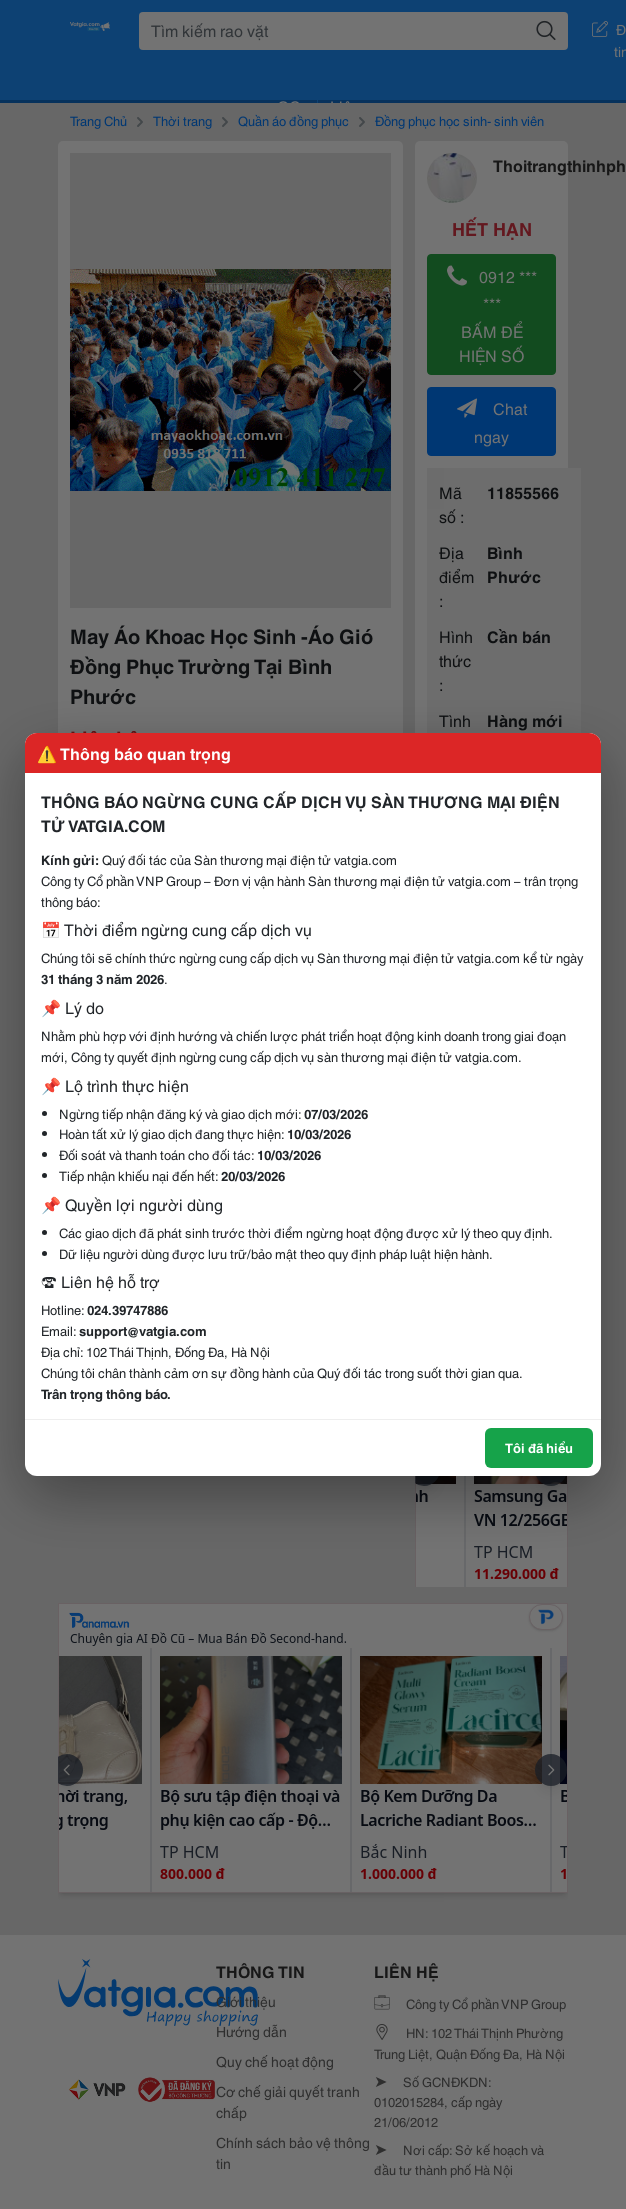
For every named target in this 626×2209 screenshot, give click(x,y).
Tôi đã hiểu (539, 1447)
